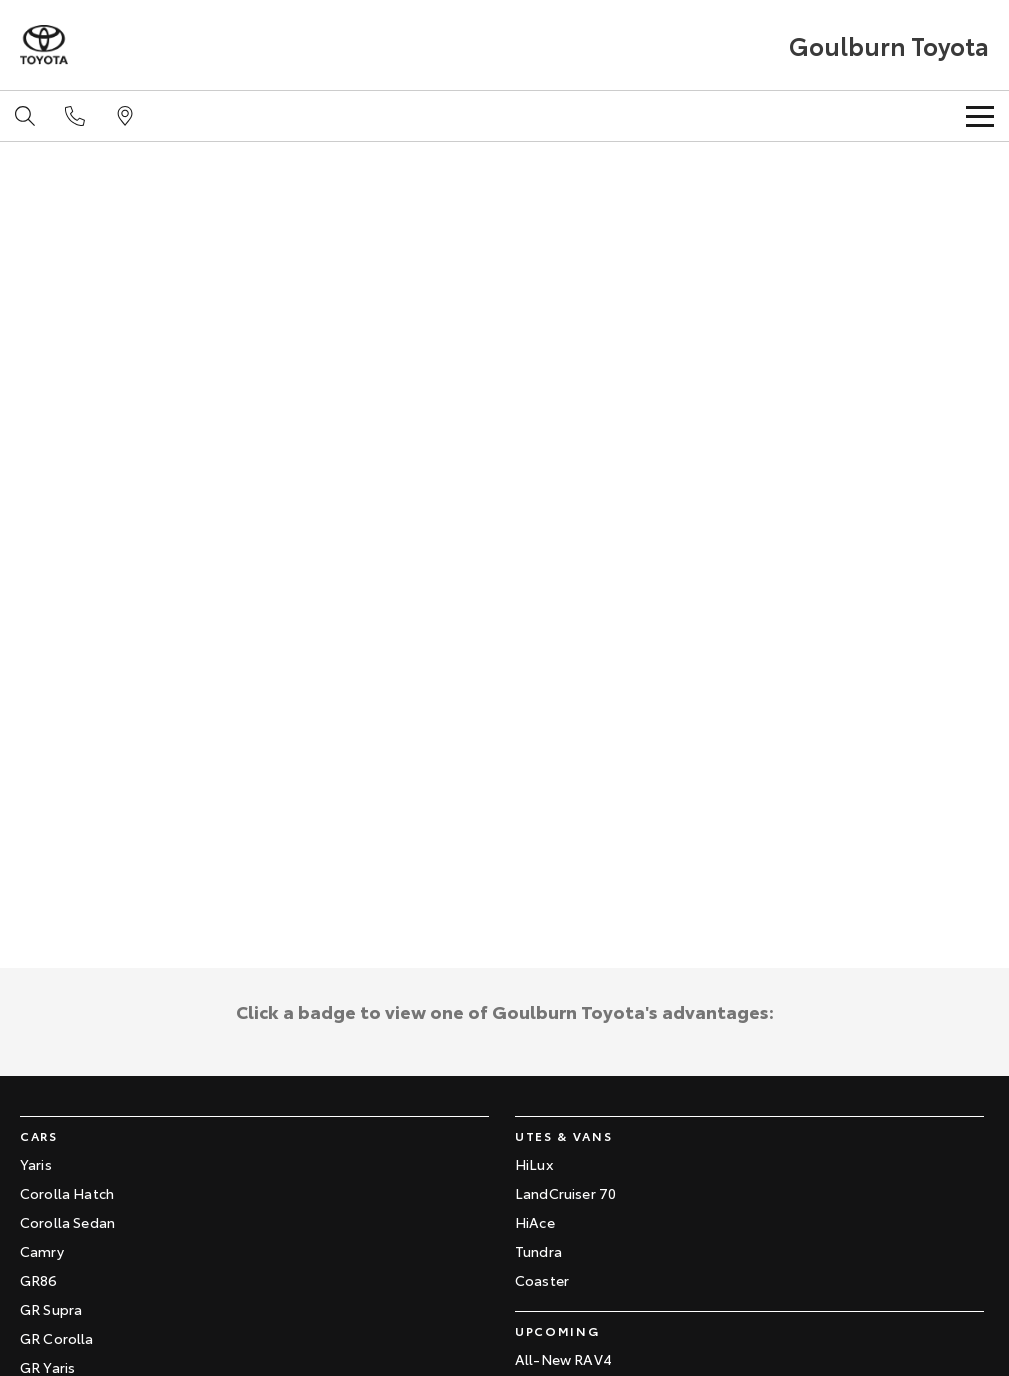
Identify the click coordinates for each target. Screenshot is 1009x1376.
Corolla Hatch (67, 1193)
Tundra (538, 1251)
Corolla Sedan (67, 1222)
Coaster (542, 1280)
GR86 (39, 1280)
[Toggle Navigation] (980, 116)
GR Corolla (57, 1338)
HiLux (534, 1164)
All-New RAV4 (563, 1359)
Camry (42, 1251)
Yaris (36, 1164)
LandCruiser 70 (565, 1193)
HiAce (535, 1222)
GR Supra (51, 1309)
